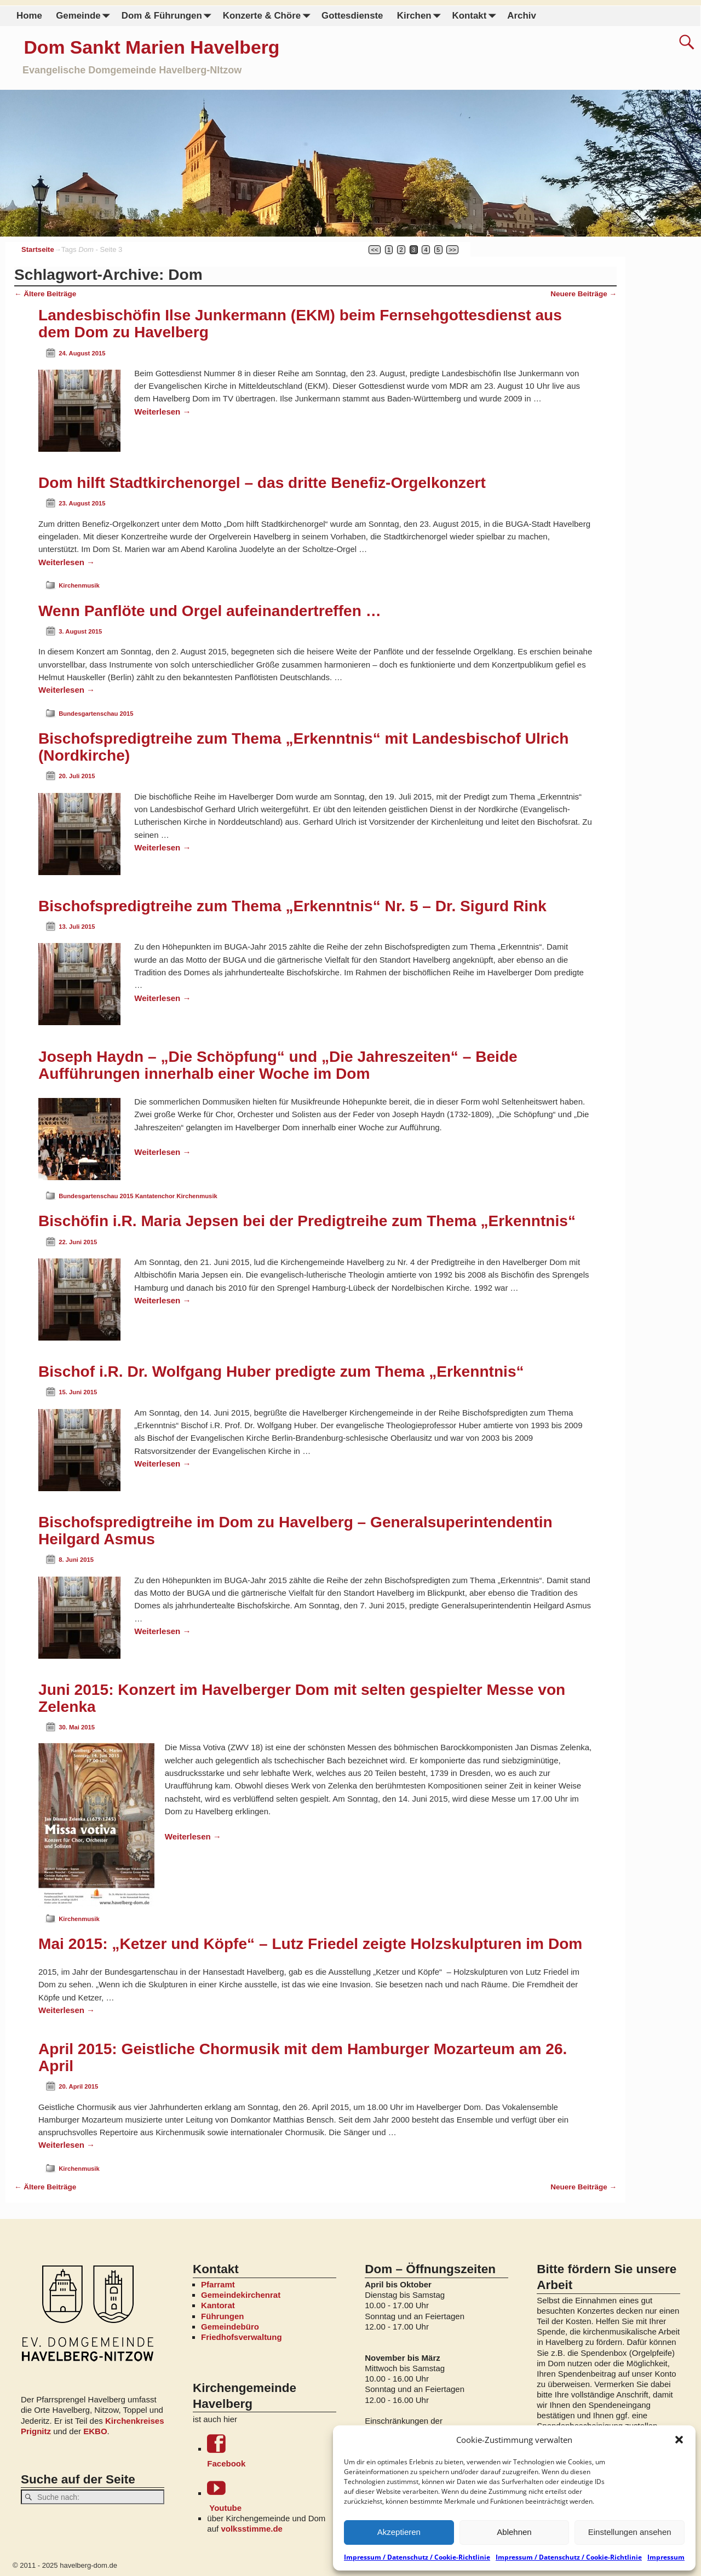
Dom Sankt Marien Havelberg (151, 47)
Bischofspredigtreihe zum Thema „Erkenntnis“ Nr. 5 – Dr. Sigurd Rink (292, 906)
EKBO (95, 2431)
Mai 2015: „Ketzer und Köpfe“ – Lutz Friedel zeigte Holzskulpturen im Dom (310, 1943)
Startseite (37, 249)
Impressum (666, 2557)
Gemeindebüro (230, 2326)
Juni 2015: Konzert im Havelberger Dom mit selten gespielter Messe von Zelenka (301, 1698)
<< (374, 249)
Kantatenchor (155, 1196)
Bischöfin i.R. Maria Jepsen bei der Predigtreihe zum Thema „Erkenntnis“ (307, 1220)
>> (452, 249)
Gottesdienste (352, 15)
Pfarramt (218, 2284)
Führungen (222, 2316)
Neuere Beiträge (583, 294)
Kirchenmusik (79, 585)
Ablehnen (514, 2532)
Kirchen (421, 16)
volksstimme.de (252, 2528)
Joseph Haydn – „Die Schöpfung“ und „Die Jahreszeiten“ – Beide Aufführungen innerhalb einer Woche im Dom (278, 1065)
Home (29, 15)
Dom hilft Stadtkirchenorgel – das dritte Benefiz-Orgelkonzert (262, 482)
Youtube (271, 2495)
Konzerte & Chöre (268, 16)
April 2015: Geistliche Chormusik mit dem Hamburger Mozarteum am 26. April (302, 2057)
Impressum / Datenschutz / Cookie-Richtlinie (417, 2557)
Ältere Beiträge (45, 294)
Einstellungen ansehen (629, 2532)
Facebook (271, 2451)
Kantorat (218, 2305)
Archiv (521, 15)
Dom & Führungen (168, 16)
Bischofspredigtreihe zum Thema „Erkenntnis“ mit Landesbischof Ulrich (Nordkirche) (303, 747)
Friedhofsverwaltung (241, 2337)
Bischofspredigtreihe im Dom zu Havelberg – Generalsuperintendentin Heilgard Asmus (295, 1531)
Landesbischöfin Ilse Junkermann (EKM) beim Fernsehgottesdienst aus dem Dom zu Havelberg (300, 324)
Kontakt (476, 16)
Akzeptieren (399, 2532)
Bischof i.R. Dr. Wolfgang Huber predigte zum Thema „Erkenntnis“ (281, 1371)
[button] (679, 2439)
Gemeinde (85, 16)
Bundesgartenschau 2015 (96, 713)
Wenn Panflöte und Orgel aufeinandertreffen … (209, 610)
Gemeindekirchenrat (240, 2294)
